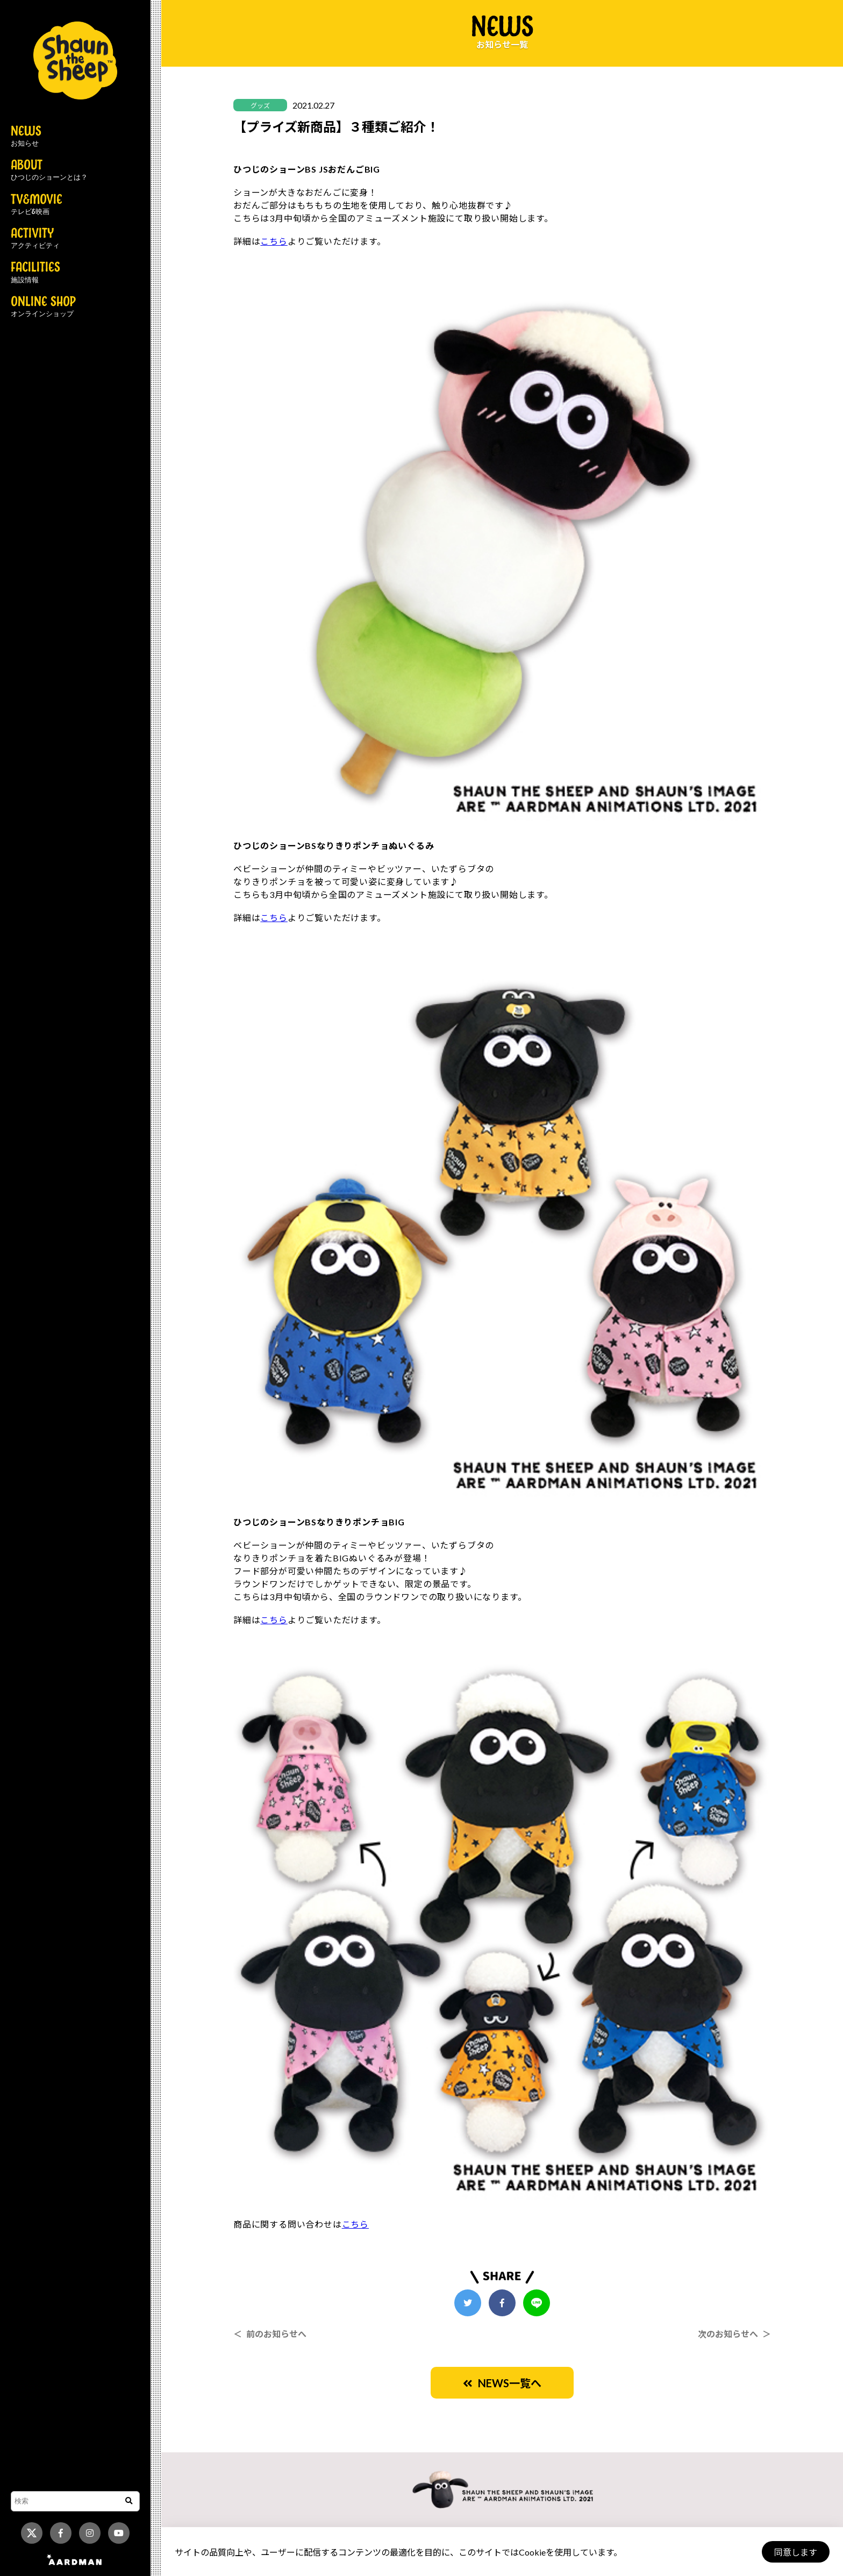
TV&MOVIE (36, 205)
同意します (795, 2552)
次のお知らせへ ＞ (734, 2334)
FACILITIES (35, 272)
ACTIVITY (35, 239)
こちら (273, 241)
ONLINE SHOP (43, 307)
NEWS (26, 136)
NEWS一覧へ (502, 2383)
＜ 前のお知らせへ (269, 2334)
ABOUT (49, 170)
